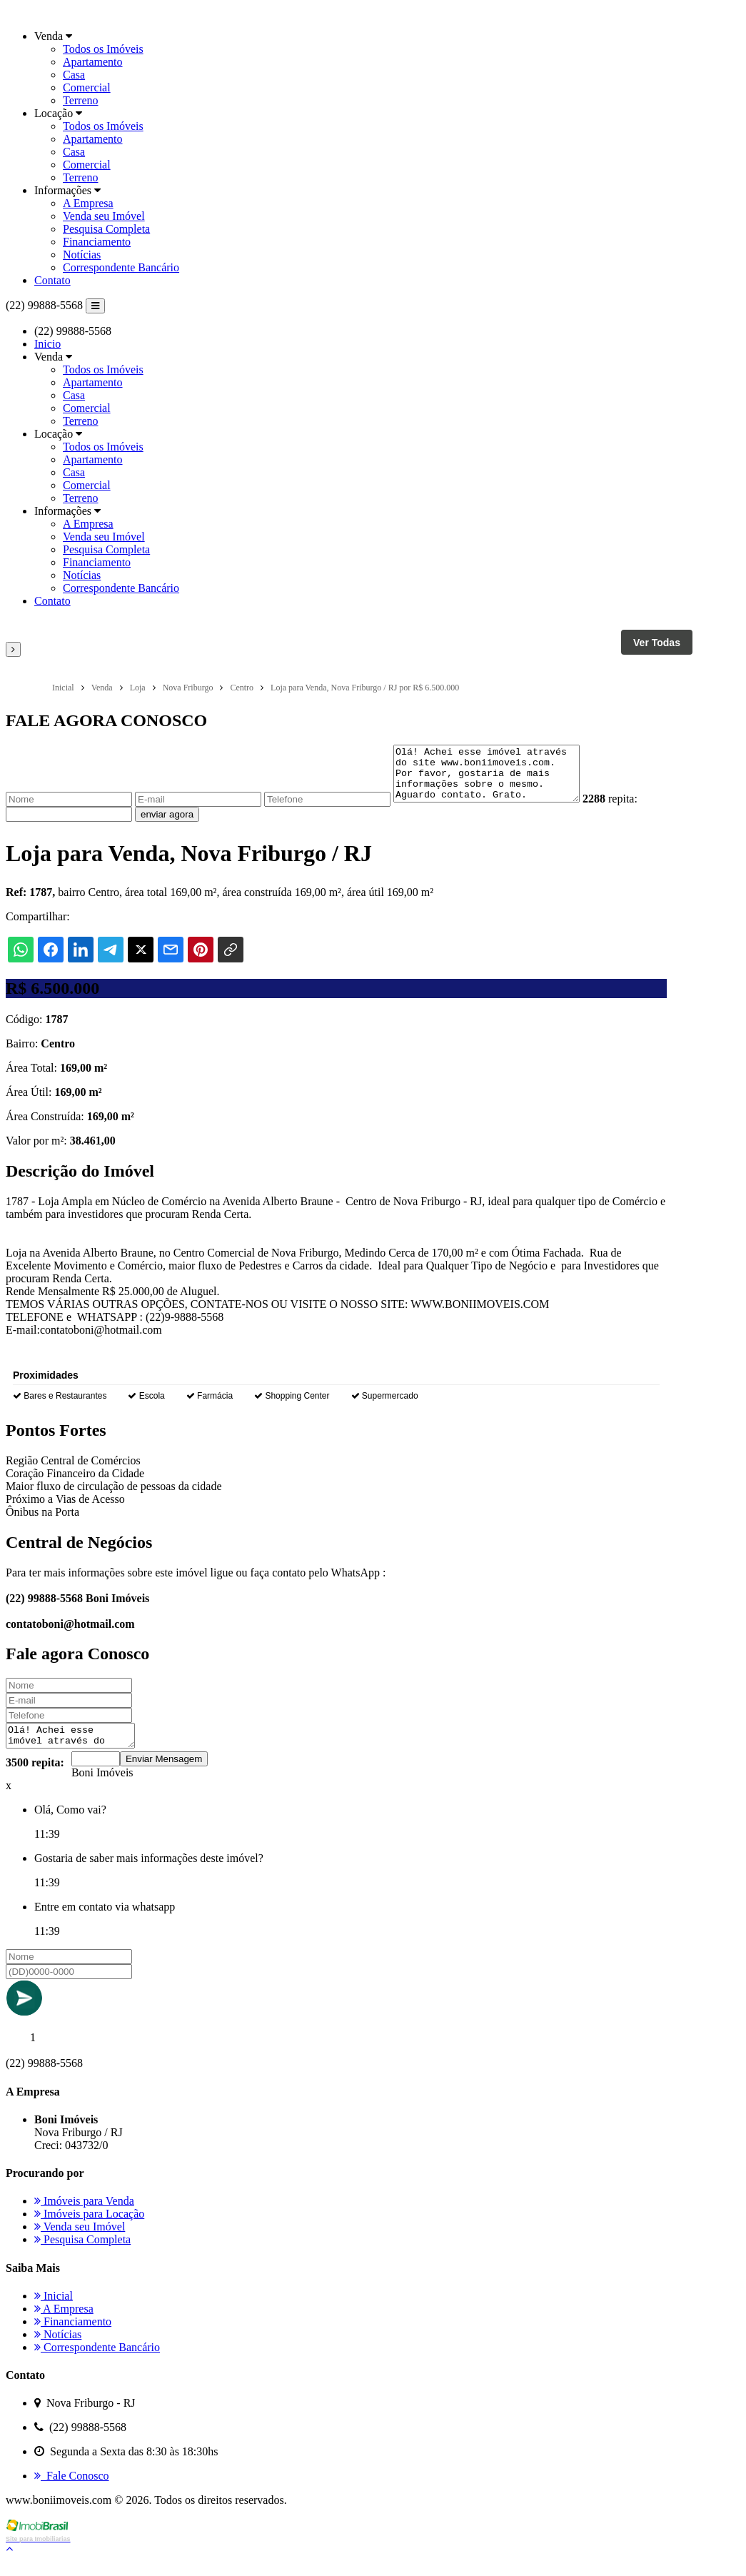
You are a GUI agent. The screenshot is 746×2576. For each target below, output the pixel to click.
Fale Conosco (71, 2491)
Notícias (82, 254)
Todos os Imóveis (103, 49)
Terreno (81, 100)
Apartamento (93, 62)
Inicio (47, 344)
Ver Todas (656, 642)
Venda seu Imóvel (104, 216)
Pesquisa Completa (106, 229)
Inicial (53, 2311)
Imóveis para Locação (89, 2229)
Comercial (87, 87)
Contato (52, 280)
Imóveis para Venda (84, 2216)
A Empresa (88, 203)
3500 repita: (35, 1777)
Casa (74, 75)
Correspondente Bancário (121, 267)
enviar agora (167, 825)
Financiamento (97, 242)
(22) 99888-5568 (44, 305)
